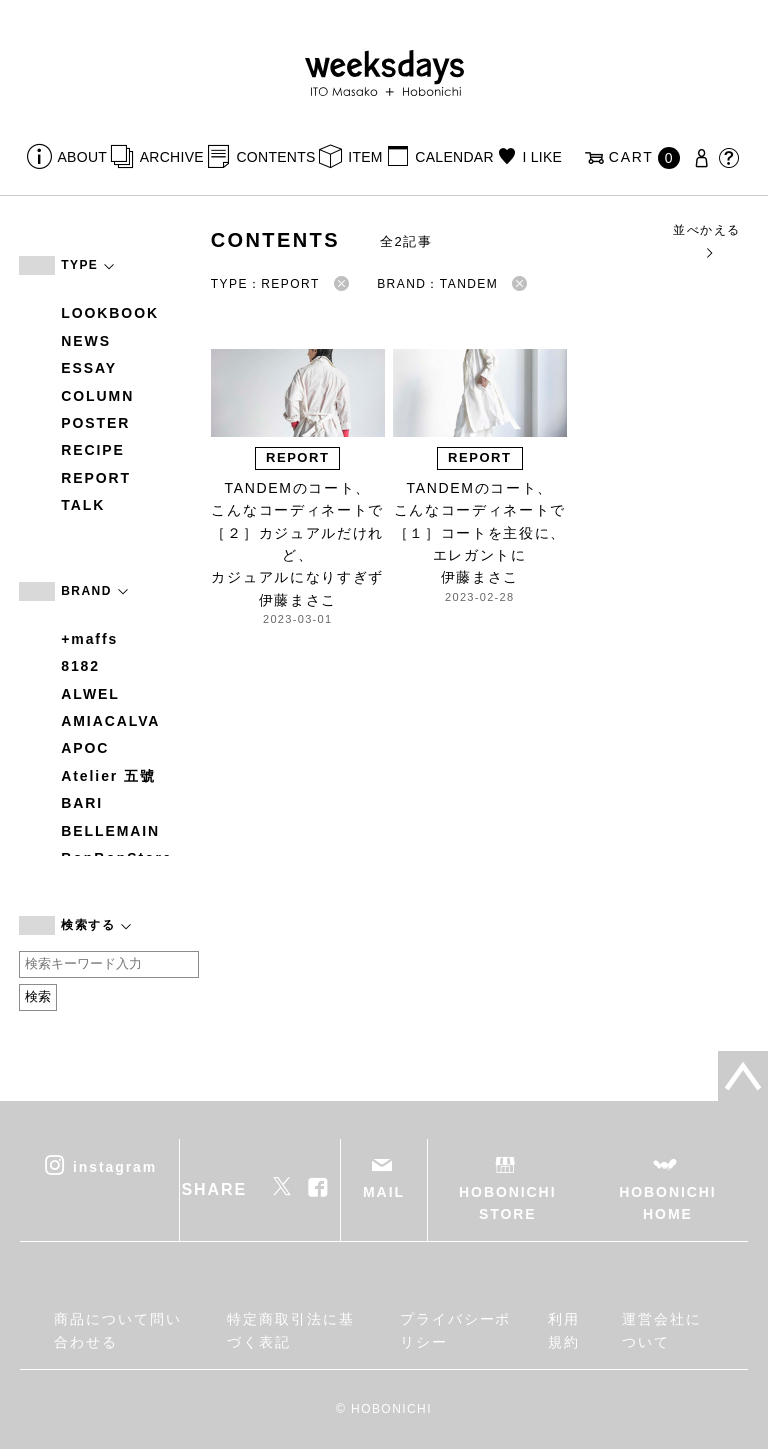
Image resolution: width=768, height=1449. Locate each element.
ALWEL (90, 694)
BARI (82, 803)
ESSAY (89, 368)
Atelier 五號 (108, 776)
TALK (83, 505)
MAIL (384, 1192)
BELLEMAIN (110, 831)
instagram (115, 1166)
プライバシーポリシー (455, 1330)
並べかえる (706, 240)
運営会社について (662, 1330)
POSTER (95, 423)
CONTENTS (275, 157)
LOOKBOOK (110, 313)
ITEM (365, 157)
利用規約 (564, 1330)
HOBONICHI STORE (507, 1203)
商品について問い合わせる (117, 1330)
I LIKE (542, 157)
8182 (80, 666)
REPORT (96, 478)
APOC (85, 748)
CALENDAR (454, 157)
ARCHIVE (172, 157)
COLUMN (97, 396)
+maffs (89, 639)
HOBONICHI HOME (667, 1203)
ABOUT (83, 157)
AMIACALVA (110, 721)
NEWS (86, 341)
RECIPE (93, 450)
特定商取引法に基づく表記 (290, 1330)
